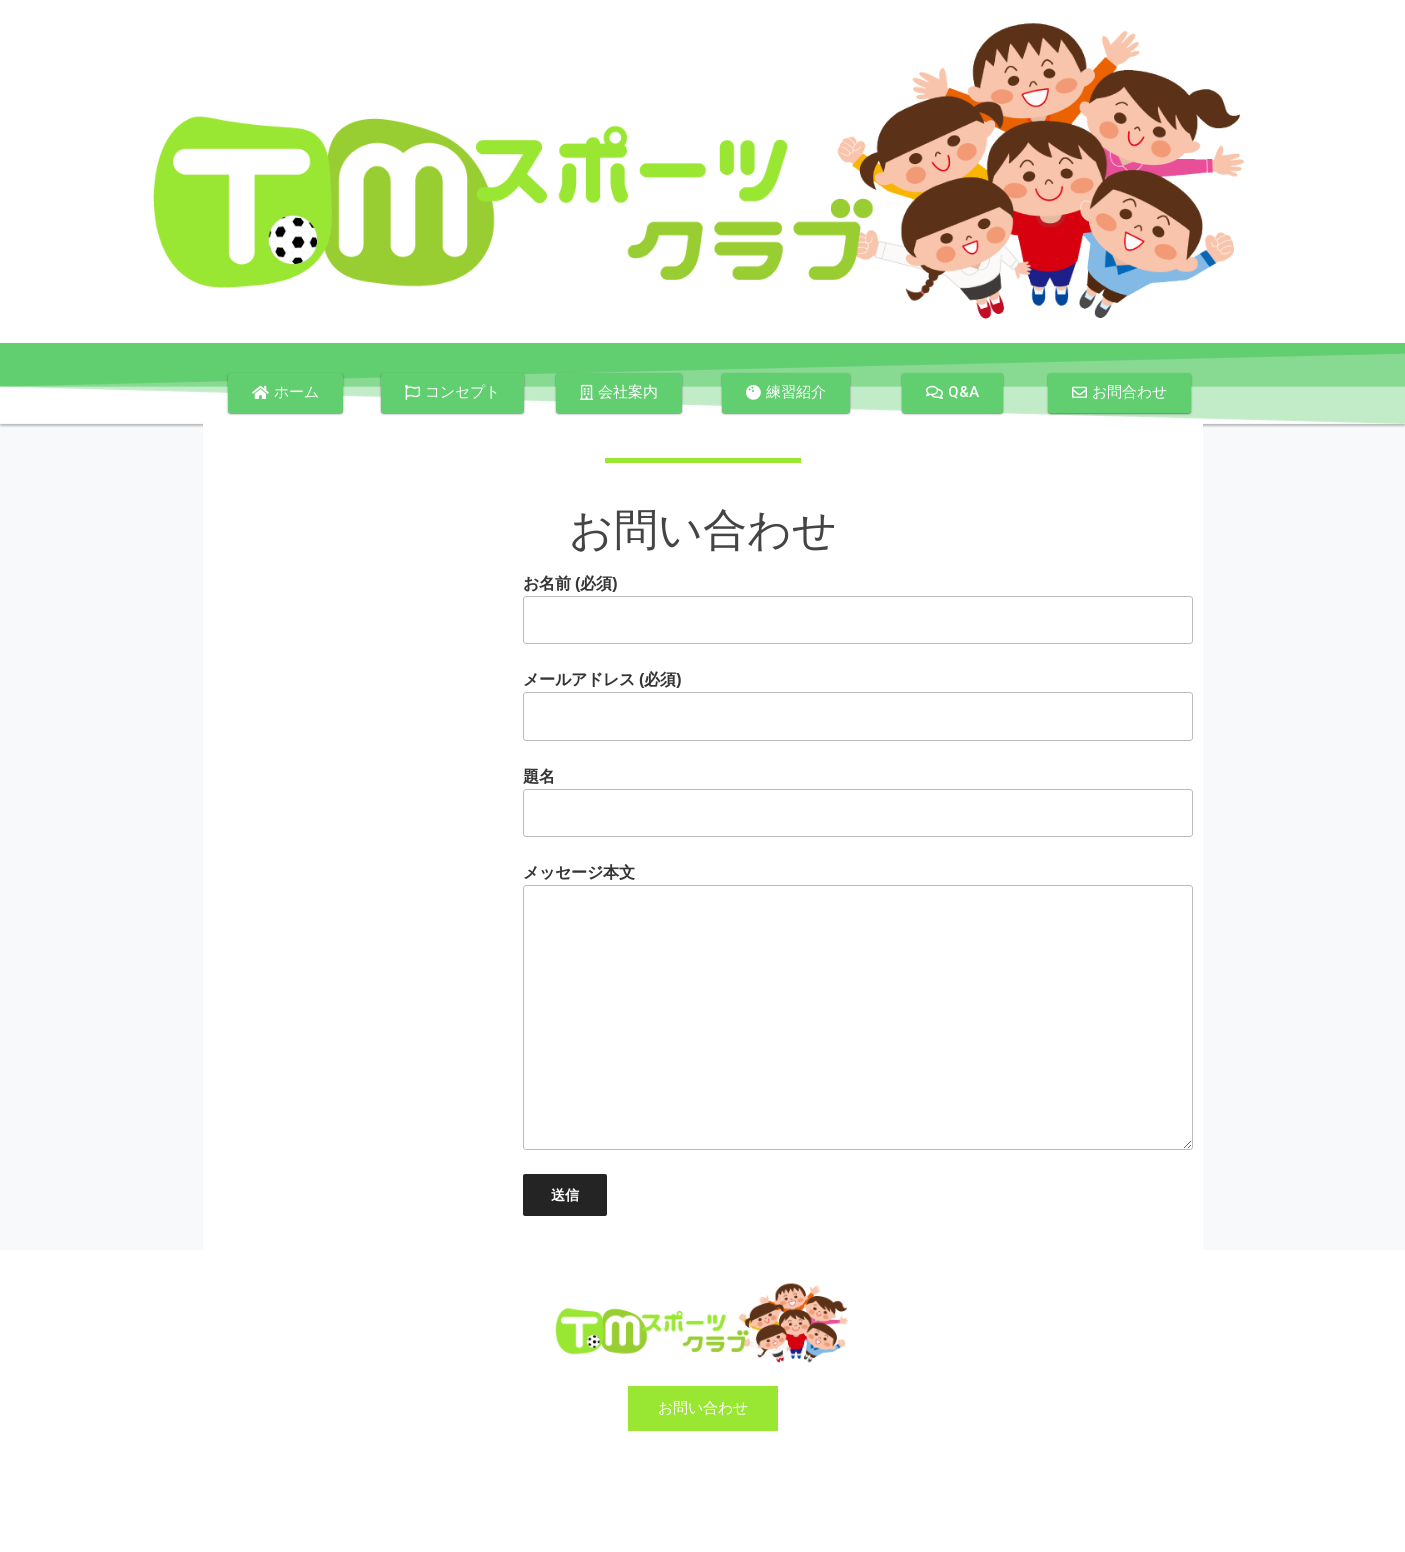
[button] (285, 393)
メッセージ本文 (858, 1006)
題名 (858, 802)
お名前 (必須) (858, 609)
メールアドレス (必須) (858, 705)
